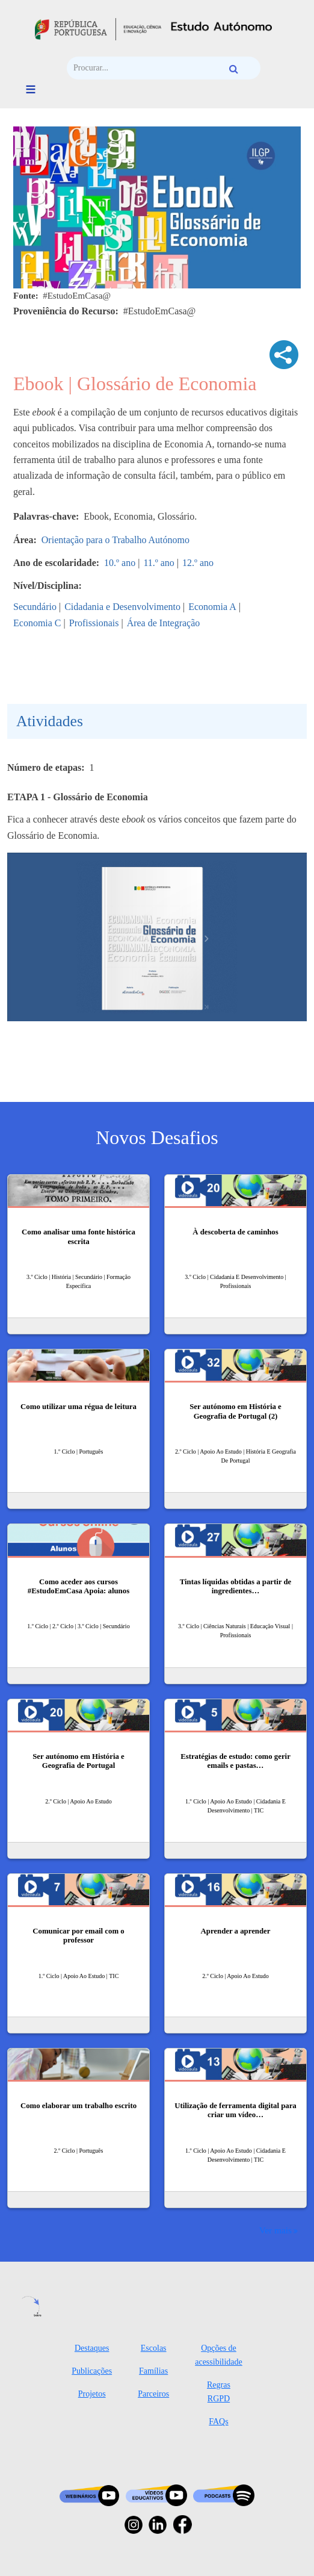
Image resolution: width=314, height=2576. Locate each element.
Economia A (212, 607)
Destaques (92, 2348)
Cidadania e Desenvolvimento (122, 607)
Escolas (154, 2348)
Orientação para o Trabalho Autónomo (115, 540)
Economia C (37, 623)
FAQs (218, 2421)
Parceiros (153, 2393)
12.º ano (198, 563)
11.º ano (158, 563)
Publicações (92, 2370)
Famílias (153, 2370)
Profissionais (94, 623)
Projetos (92, 2393)
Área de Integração (163, 623)
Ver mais (275, 2230)
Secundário (35, 607)
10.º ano (119, 563)
